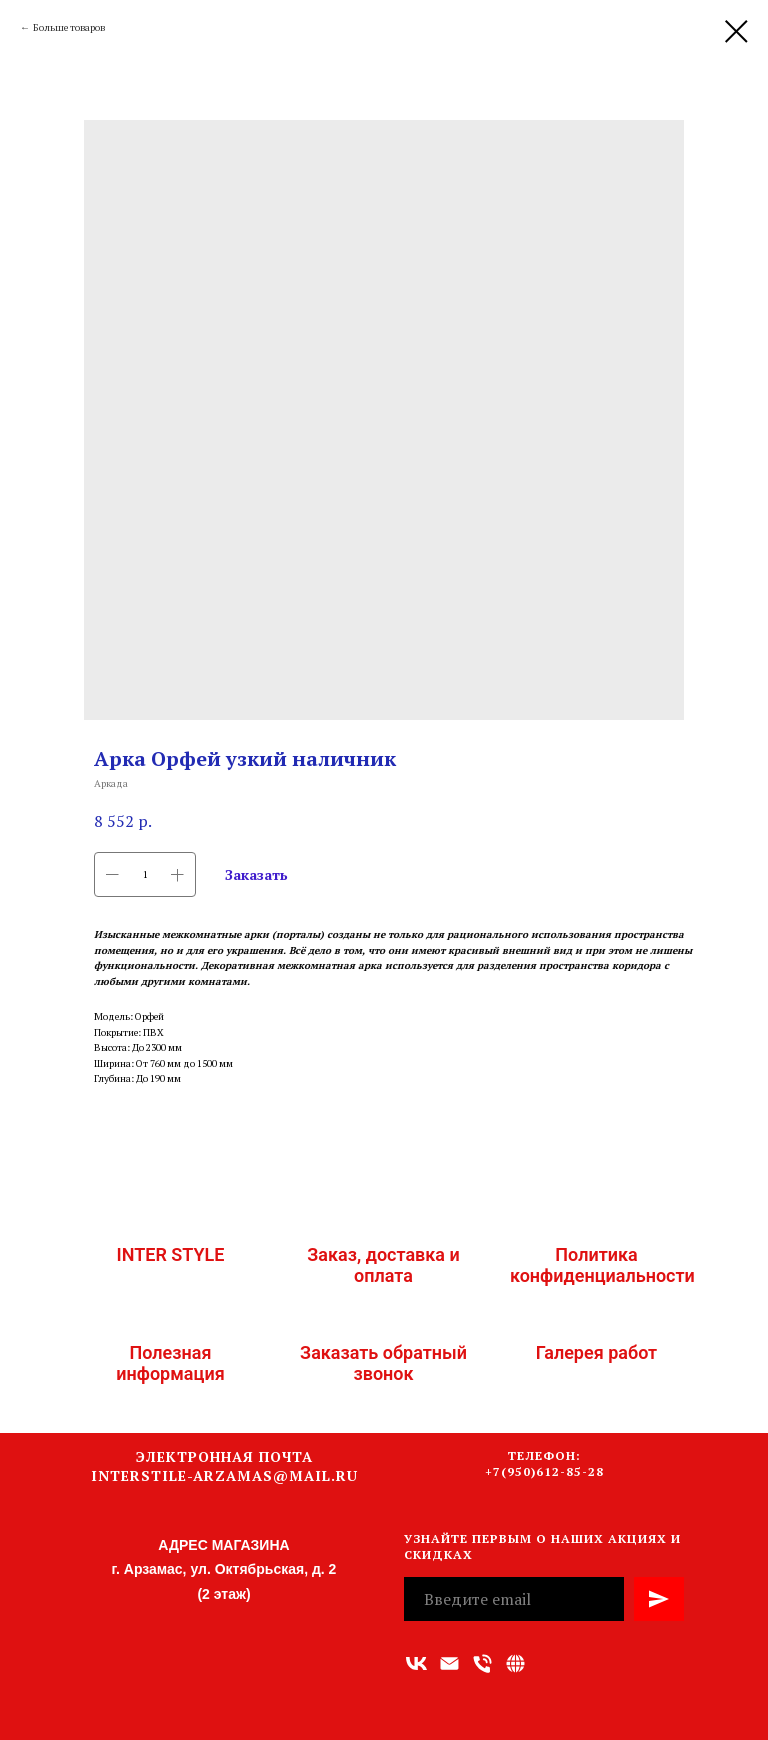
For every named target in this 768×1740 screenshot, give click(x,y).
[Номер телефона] (482, 1663)
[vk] (416, 1663)
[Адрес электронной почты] (449, 1663)
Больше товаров (69, 27)
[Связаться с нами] (515, 1663)
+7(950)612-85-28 (544, 1471)
